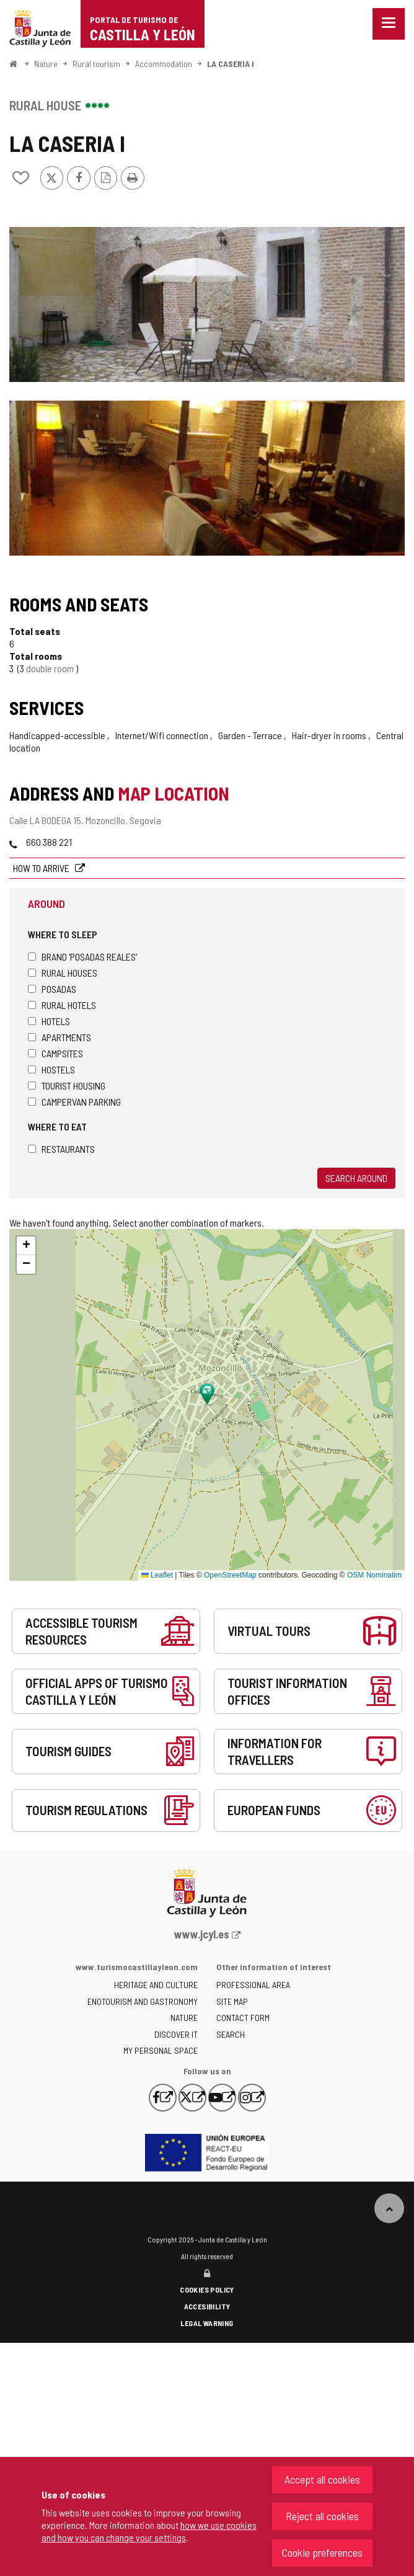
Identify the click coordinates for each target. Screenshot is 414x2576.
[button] (26, 1246)
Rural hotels (62, 1005)
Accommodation (163, 63)
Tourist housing (66, 1085)
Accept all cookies (322, 2479)
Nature (46, 63)
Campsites (55, 1053)
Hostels (51, 1069)
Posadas (52, 989)
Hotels (49, 1021)
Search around (356, 1178)
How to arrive (42, 868)
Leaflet (157, 1575)
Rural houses (62, 973)
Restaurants (61, 1149)
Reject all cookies (322, 2516)
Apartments (59, 1037)
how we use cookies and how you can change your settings (149, 2531)
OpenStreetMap (230, 1575)
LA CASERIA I (230, 63)
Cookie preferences (322, 2552)
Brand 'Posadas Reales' (82, 956)
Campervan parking (74, 1102)
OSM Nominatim (374, 1575)
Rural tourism (96, 63)
